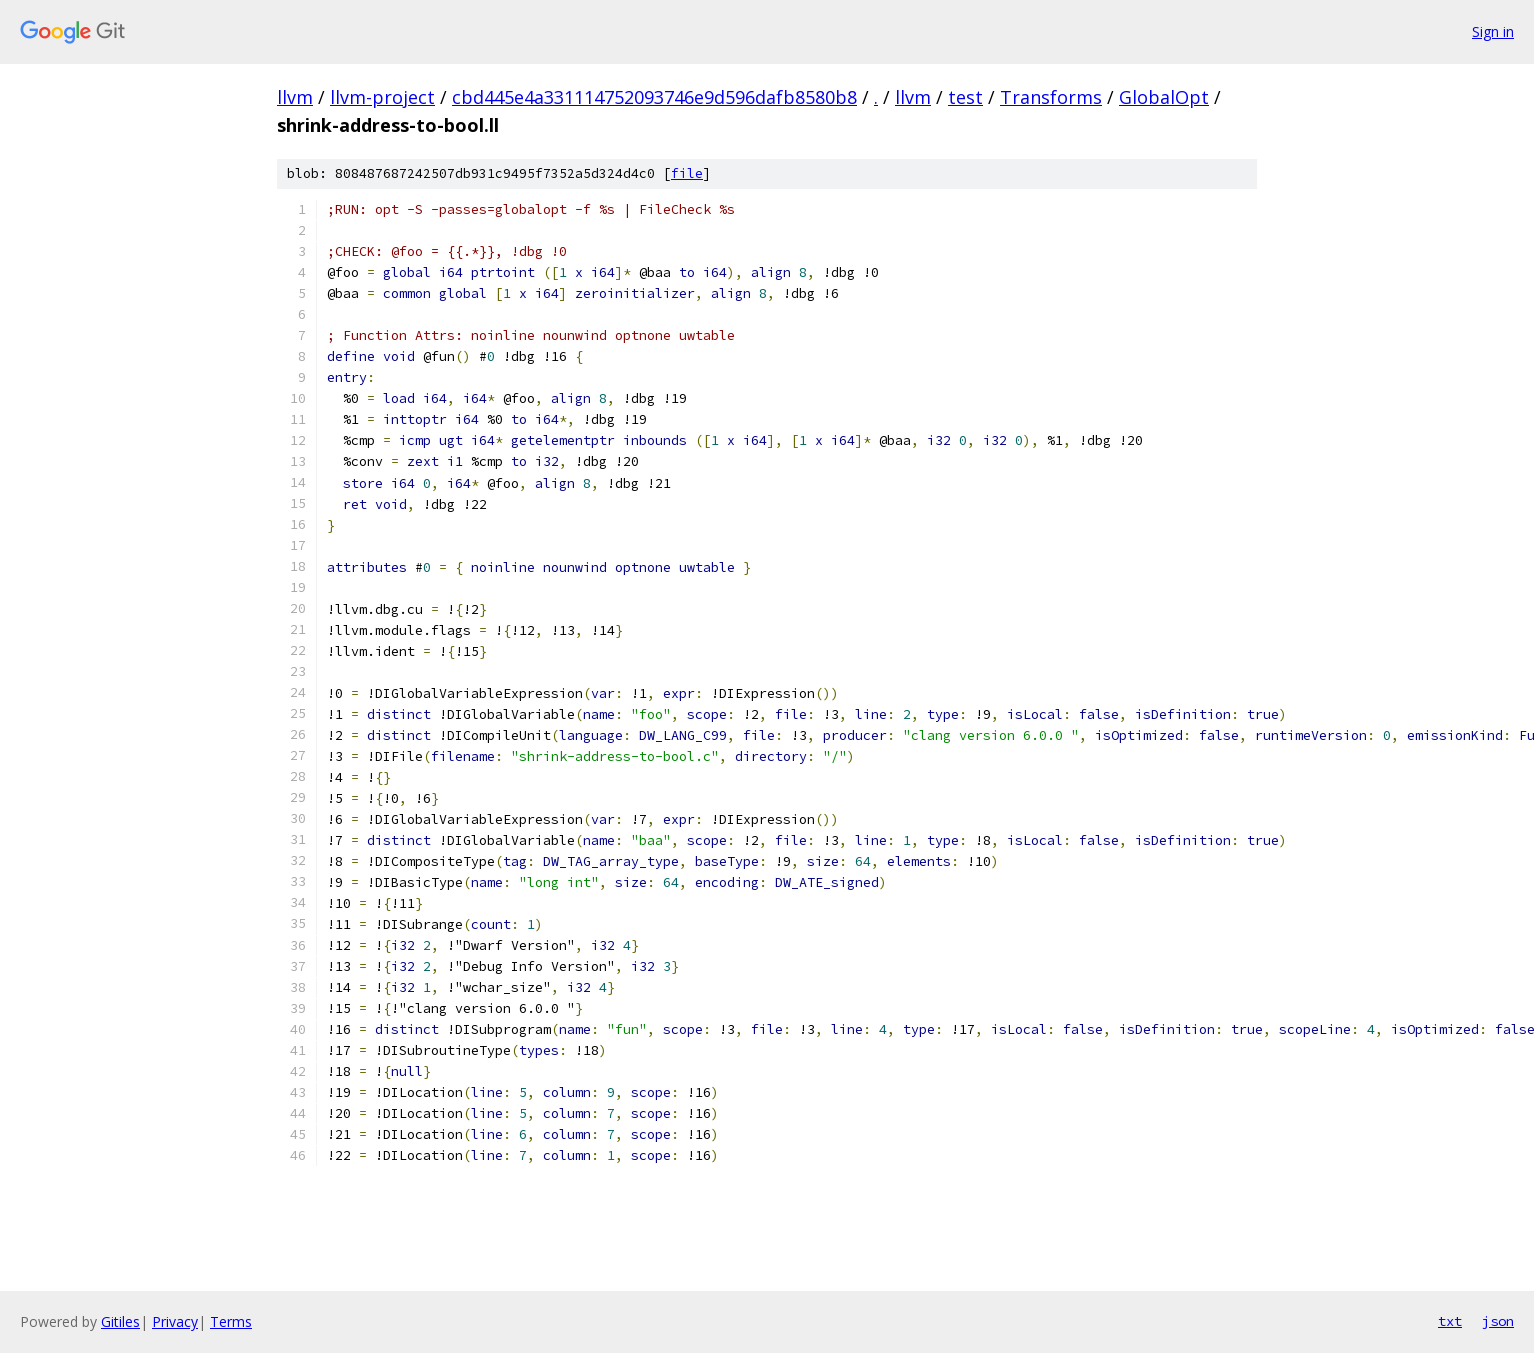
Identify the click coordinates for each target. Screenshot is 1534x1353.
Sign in (1493, 31)
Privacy (175, 1321)
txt (1450, 1321)
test (965, 97)
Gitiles (120, 1321)
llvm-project (382, 97)
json (1498, 1321)
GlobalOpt (1164, 97)
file (687, 173)
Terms (231, 1321)
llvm (295, 97)
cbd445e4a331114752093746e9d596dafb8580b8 (654, 97)
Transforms (1051, 97)
